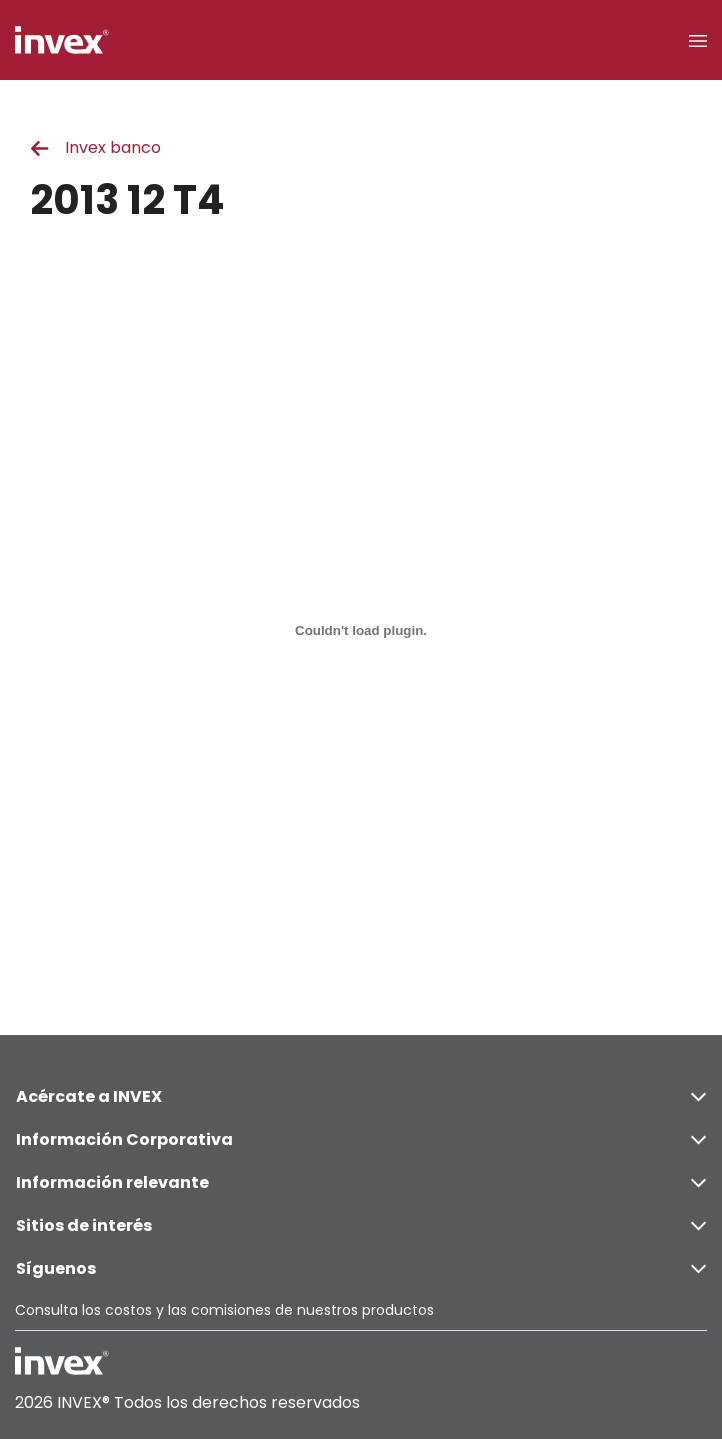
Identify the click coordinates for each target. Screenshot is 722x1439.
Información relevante (361, 1182)
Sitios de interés (361, 1225)
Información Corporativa (361, 1139)
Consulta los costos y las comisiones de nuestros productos (224, 1310)
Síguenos (361, 1268)
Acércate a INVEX (361, 1096)
